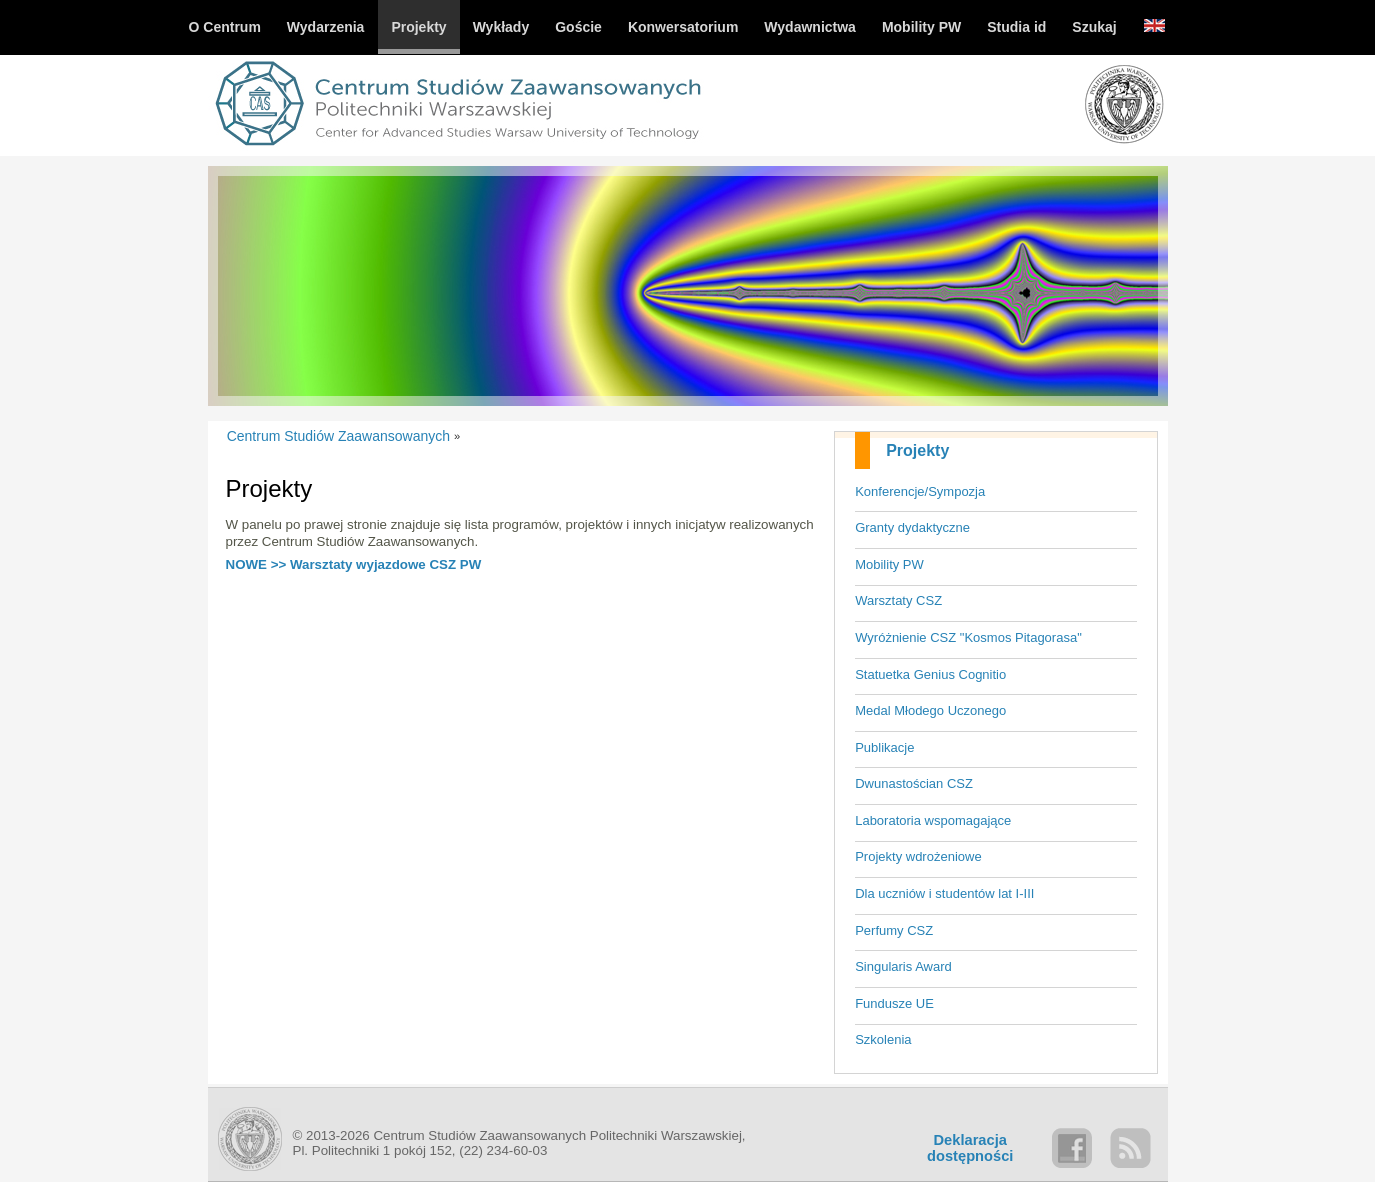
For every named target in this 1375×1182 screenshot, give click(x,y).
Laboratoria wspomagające (933, 820)
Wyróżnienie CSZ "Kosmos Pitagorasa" (968, 637)
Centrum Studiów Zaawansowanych (338, 436)
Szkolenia (883, 1039)
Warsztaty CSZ (898, 600)
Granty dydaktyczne (912, 527)
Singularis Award (903, 966)
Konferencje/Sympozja (920, 491)
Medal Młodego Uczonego (930, 710)
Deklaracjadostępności (970, 1148)
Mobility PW (889, 564)
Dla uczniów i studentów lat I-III (944, 893)
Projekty (917, 450)
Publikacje (884, 747)
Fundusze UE (894, 1003)
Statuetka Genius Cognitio (930, 674)
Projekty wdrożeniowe (918, 856)
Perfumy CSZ (894, 930)
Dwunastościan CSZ (914, 783)
